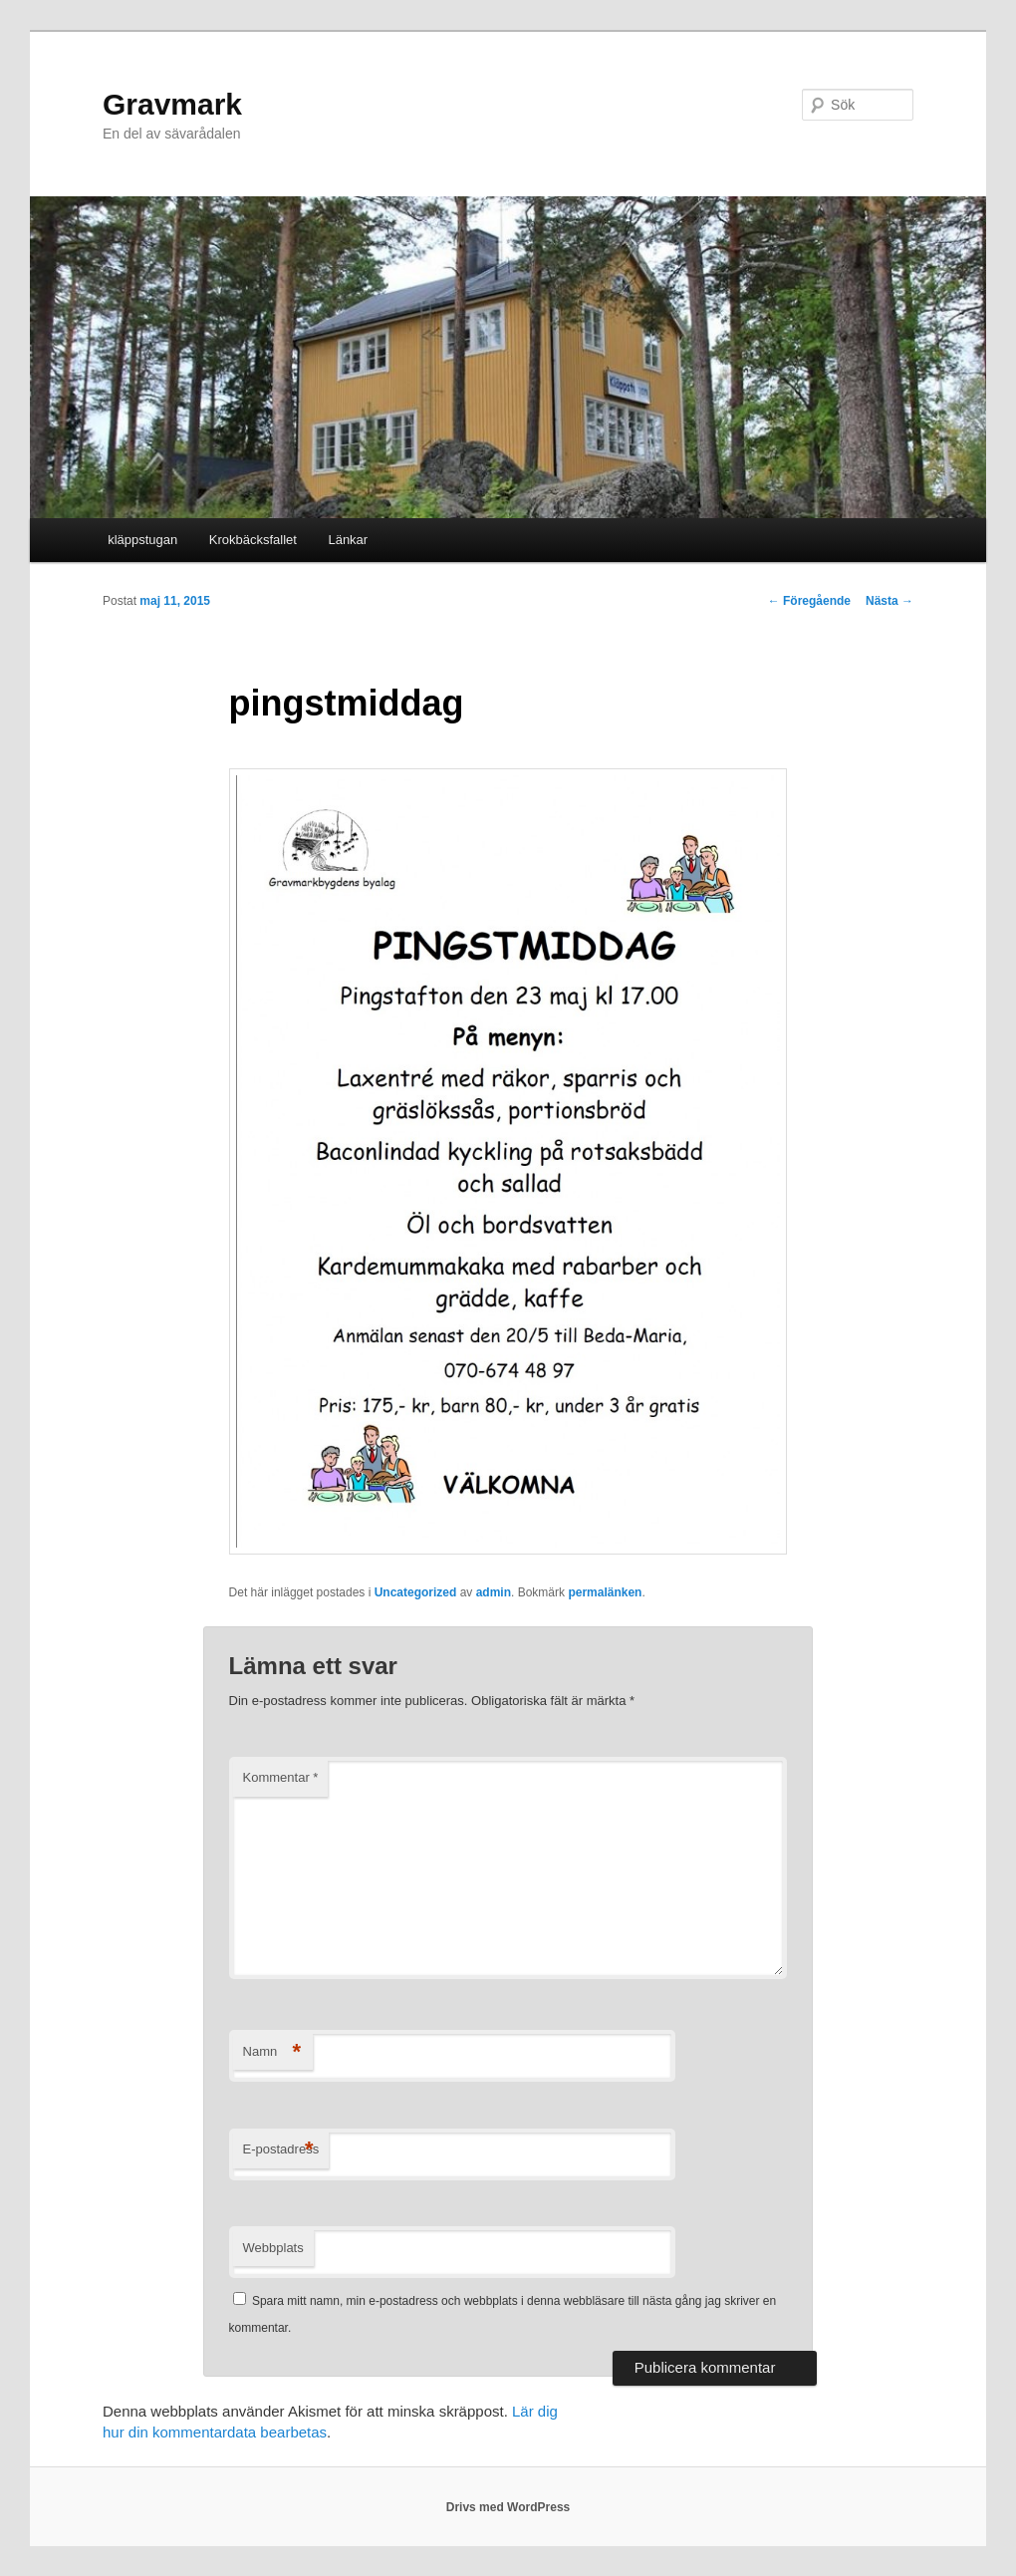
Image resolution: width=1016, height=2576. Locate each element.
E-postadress (281, 2150)
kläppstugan (142, 539)
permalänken (604, 1592)
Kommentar (281, 1777)
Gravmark (172, 104)
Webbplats (273, 2247)
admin (493, 1592)
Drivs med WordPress (508, 2507)
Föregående (809, 601)
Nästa (889, 601)
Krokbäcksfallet (253, 539)
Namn (272, 2052)
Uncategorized (416, 1592)
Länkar (348, 539)
